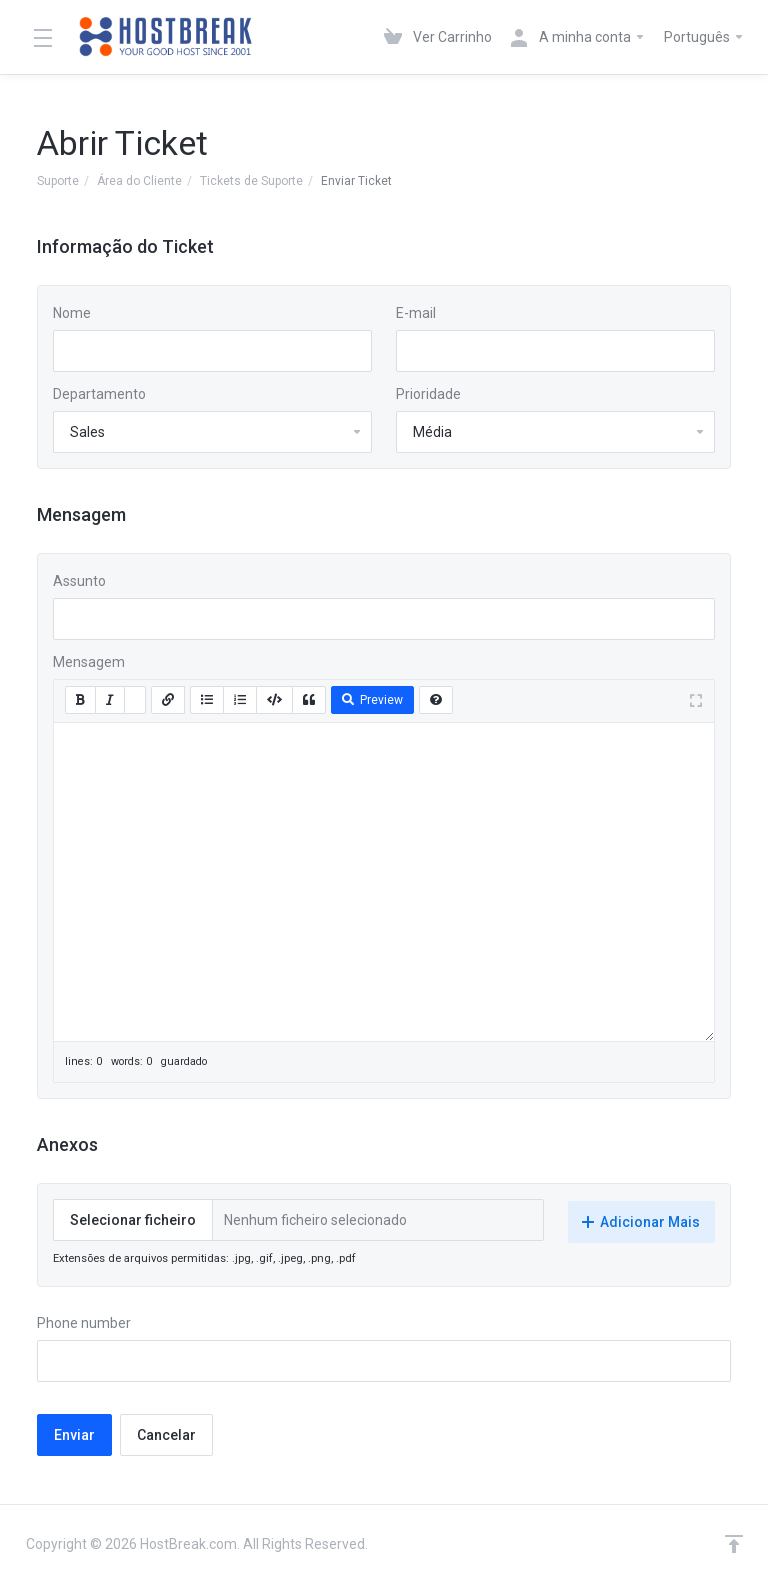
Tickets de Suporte (251, 181)
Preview (372, 700)
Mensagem (89, 662)
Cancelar (166, 1433)
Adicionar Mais (641, 1220)
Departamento (99, 394)
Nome (72, 313)
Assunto (79, 581)
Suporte (58, 181)
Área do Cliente (139, 181)
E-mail (416, 313)
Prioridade (428, 394)
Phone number (84, 1321)
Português (704, 37)
